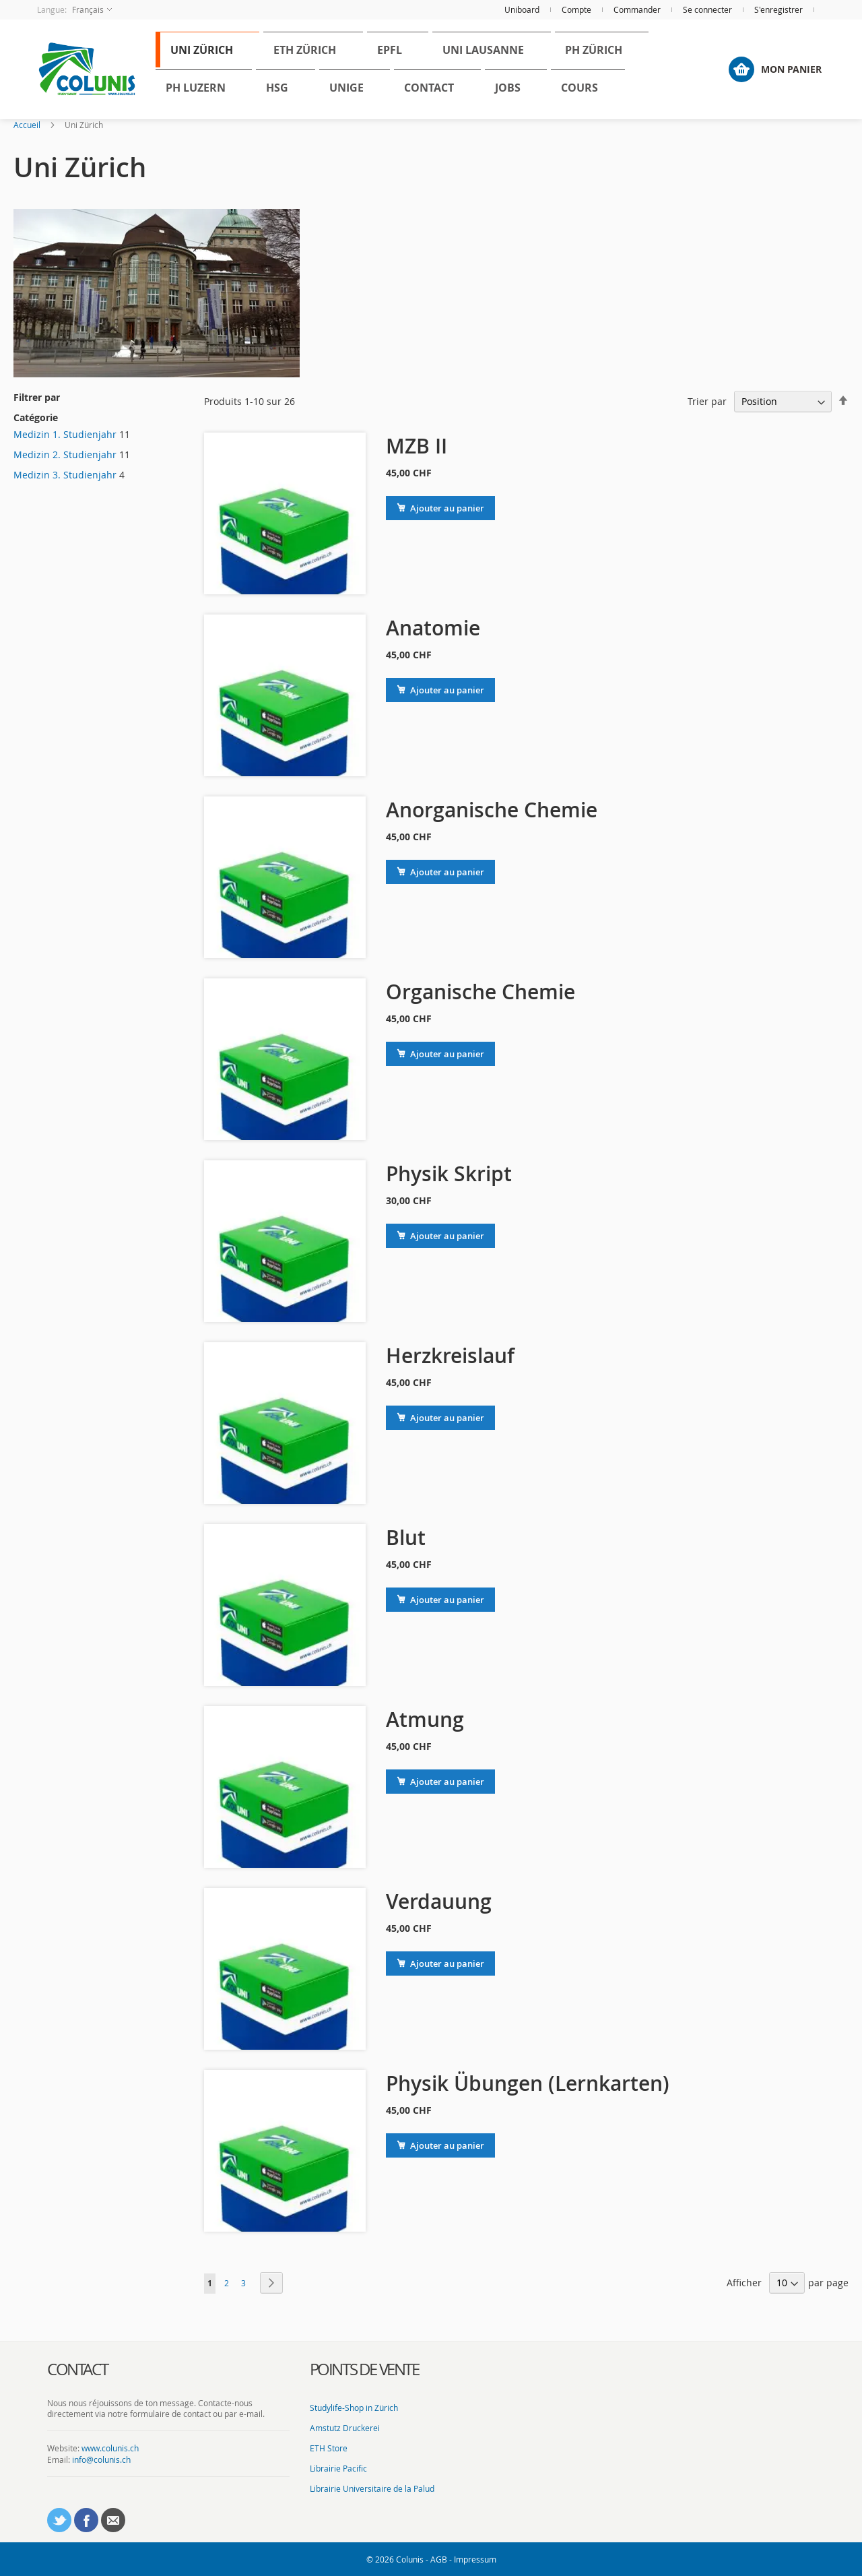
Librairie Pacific (338, 2468)
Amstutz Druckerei (345, 2427)
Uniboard (521, 9)
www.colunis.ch (110, 2448)
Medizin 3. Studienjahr (65, 474)
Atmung (425, 1719)
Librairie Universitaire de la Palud (372, 2488)
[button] (74, 10)
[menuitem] (188, 54)
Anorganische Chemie (491, 809)
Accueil (26, 124)
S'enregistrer (778, 9)
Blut (406, 1537)
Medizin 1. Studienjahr (65, 434)
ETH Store (328, 2448)
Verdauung (439, 1901)
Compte (576, 9)
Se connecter (707, 9)
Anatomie (433, 628)
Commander (637, 9)
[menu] (421, 69)
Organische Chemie (480, 991)
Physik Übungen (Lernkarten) (527, 2083)
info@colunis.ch (101, 2459)
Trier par (707, 401)
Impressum (475, 2559)
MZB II (416, 446)
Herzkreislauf (450, 1355)
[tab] (168, 2369)
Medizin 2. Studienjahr (65, 454)
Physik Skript (449, 1173)
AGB (438, 2559)
